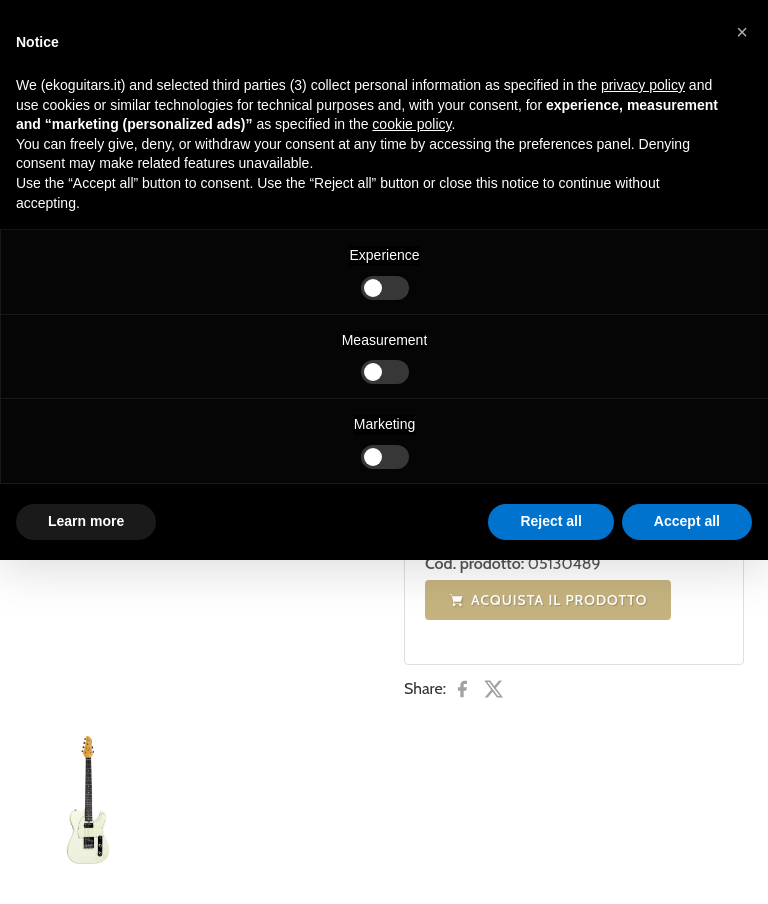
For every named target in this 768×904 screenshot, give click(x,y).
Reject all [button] (550, 521)
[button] (742, 32)
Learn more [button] (86, 521)
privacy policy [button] (643, 85)
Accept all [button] (687, 521)
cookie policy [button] (411, 124)
